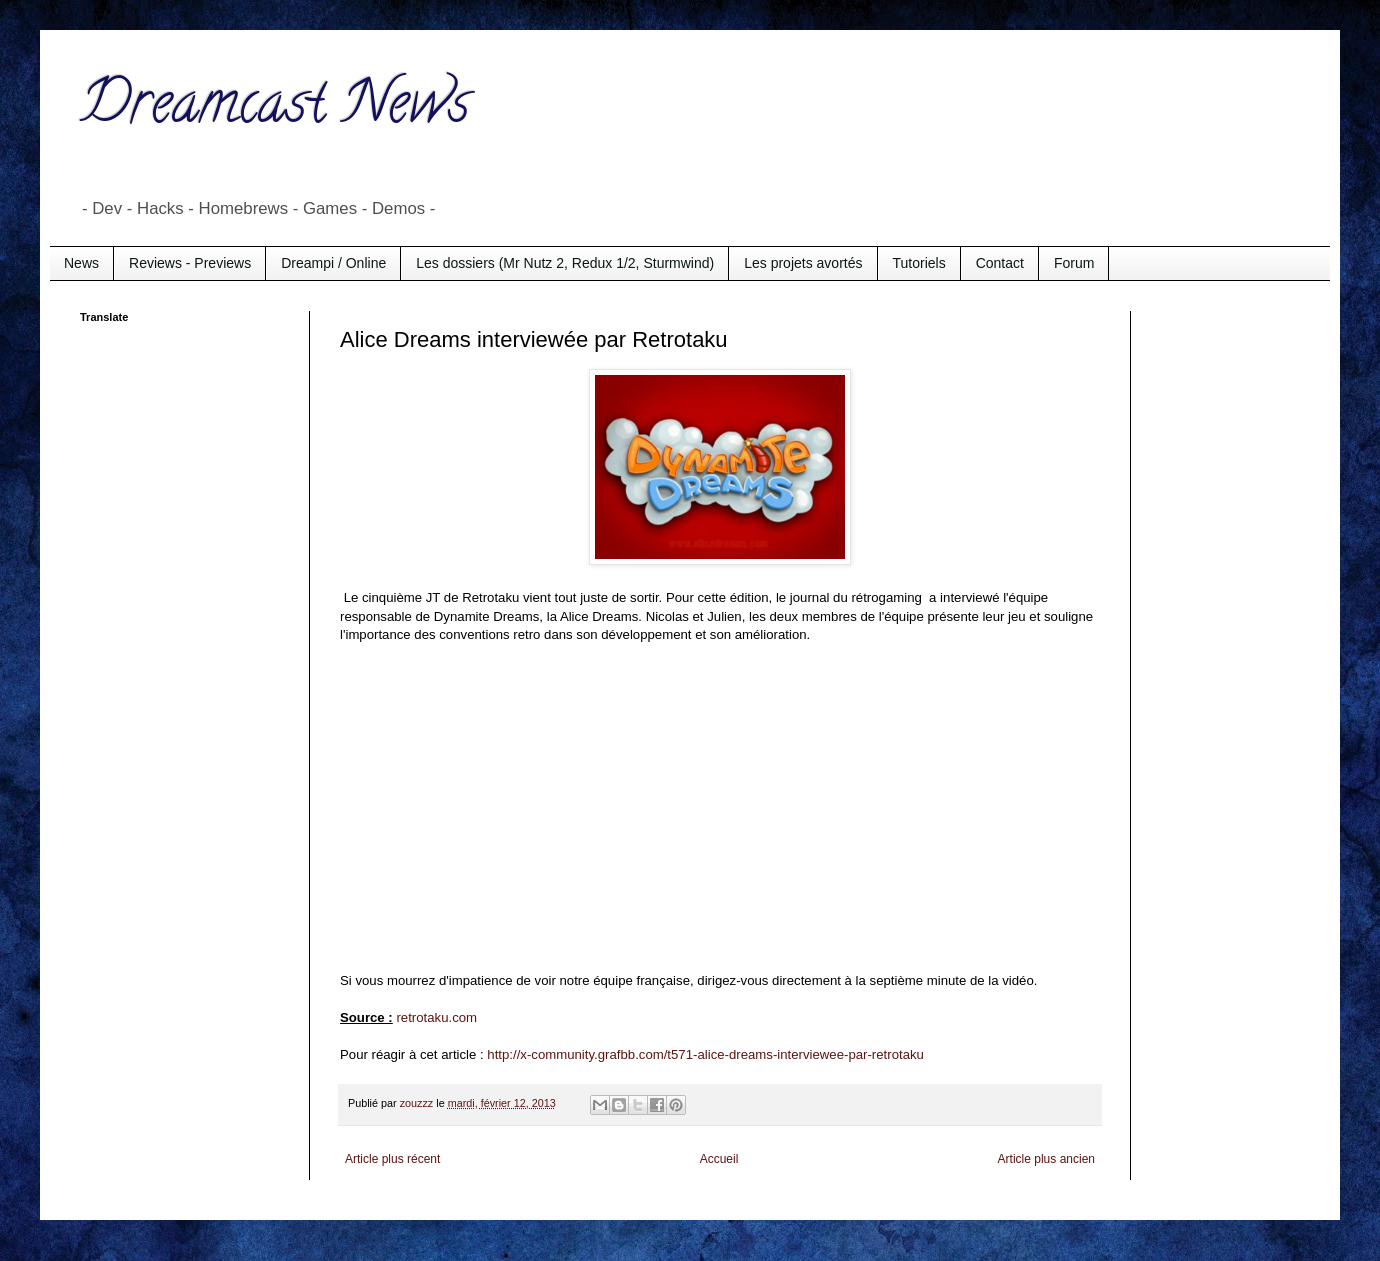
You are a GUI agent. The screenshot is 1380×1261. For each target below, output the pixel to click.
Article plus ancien (1046, 1159)
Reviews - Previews (190, 263)
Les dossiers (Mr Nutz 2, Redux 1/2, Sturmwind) (565, 263)
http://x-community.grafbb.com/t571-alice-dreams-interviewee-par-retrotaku (705, 1054)
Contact (1000, 263)
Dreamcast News (275, 109)
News (81, 263)
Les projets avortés (803, 263)
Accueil (719, 1159)
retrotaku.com (436, 1017)
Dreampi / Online (333, 263)
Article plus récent (392, 1159)
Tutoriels (919, 263)
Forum (1074, 263)
